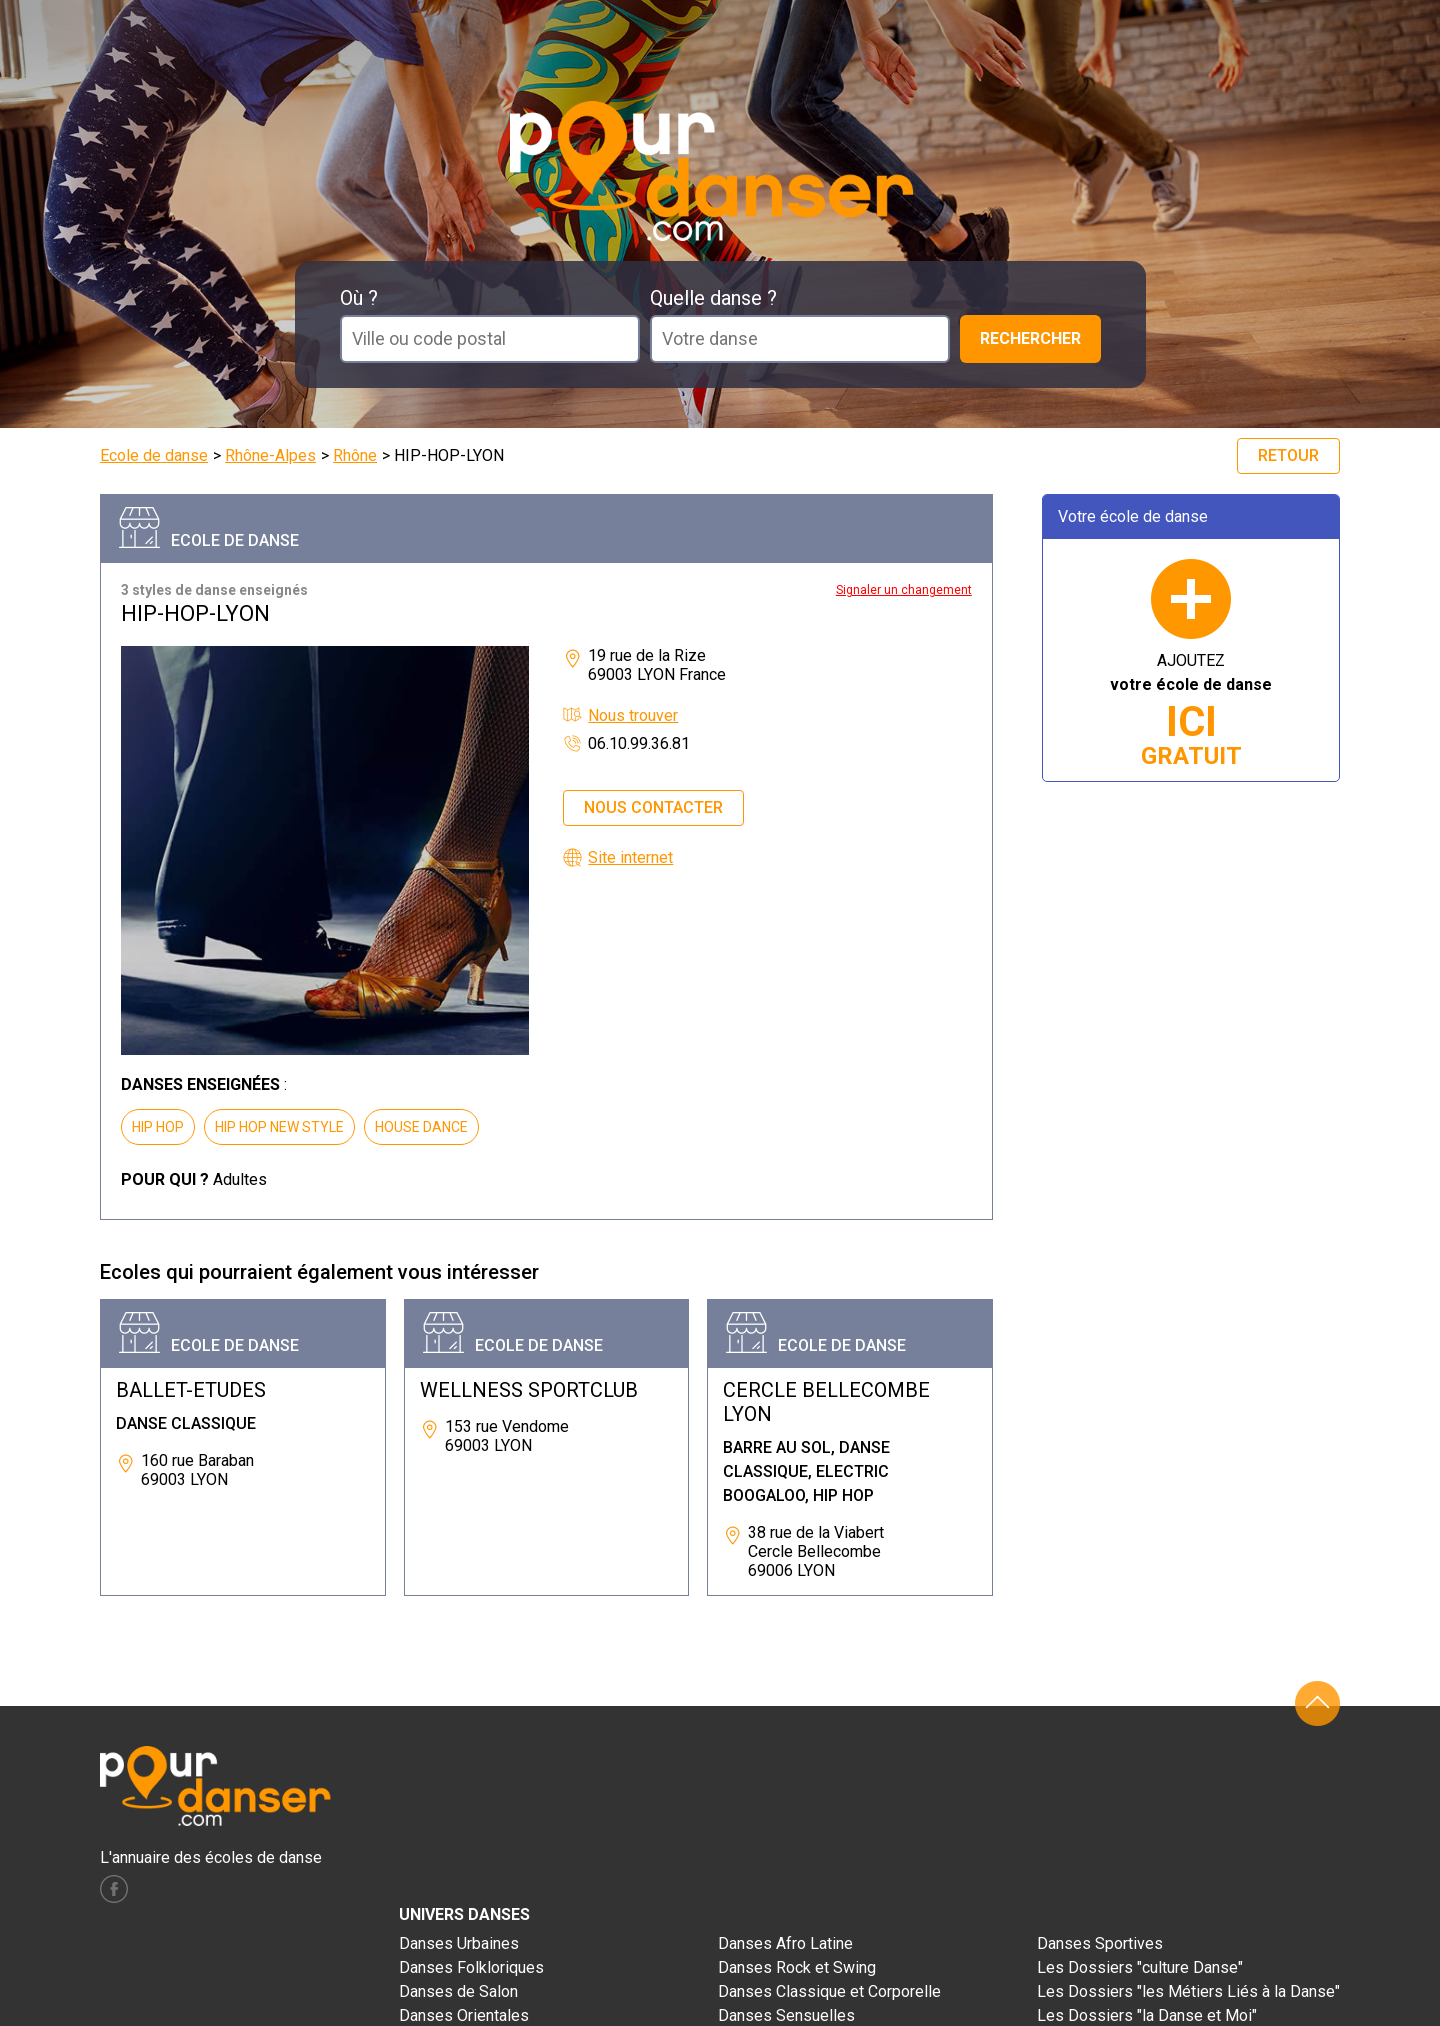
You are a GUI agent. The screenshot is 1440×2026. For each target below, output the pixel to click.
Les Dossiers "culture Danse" (1140, 1967)
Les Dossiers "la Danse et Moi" (1147, 2015)
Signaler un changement (904, 590)
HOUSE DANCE (421, 1127)
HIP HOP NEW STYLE (279, 1127)
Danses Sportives (1100, 1943)
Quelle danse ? (713, 298)
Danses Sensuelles (786, 2015)
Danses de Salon (458, 1991)
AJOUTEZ (1191, 710)
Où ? (359, 298)
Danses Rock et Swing (797, 1967)
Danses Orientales (464, 2015)
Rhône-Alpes (270, 455)
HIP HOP (158, 1127)
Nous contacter (653, 807)
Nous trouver (633, 715)
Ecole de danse (154, 455)
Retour (1288, 455)
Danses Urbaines (459, 1943)
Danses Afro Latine (785, 1943)
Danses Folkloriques (471, 1967)
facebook (114, 1889)
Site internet (630, 857)
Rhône (355, 455)
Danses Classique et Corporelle (829, 1991)
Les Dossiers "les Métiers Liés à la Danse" (1188, 1991)
